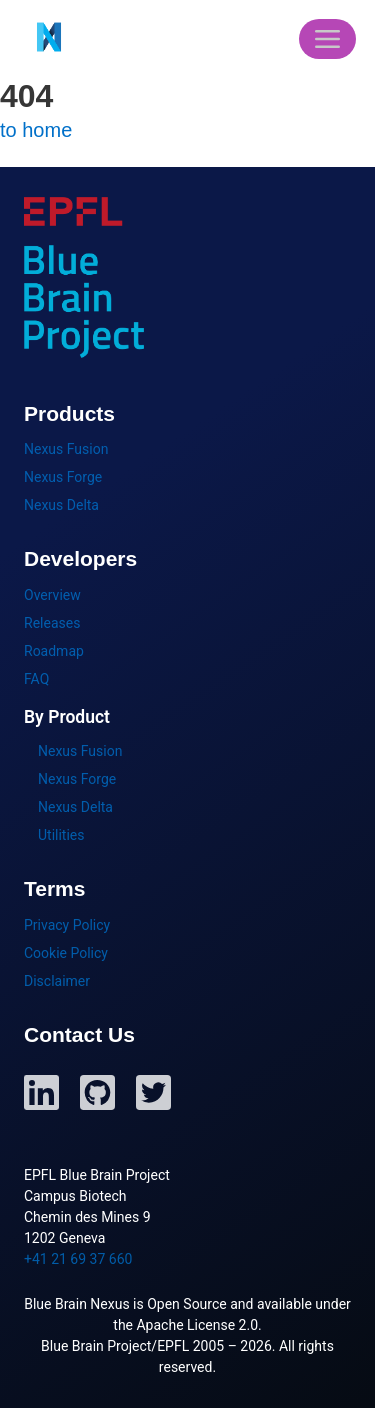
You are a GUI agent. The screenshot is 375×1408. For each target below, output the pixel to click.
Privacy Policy (67, 925)
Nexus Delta (61, 505)
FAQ (36, 679)
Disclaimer (57, 981)
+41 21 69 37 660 (78, 1259)
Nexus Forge (63, 477)
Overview (52, 595)
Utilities (61, 835)
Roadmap (54, 651)
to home (36, 130)
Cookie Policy (66, 953)
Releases (52, 623)
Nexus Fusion (66, 449)
